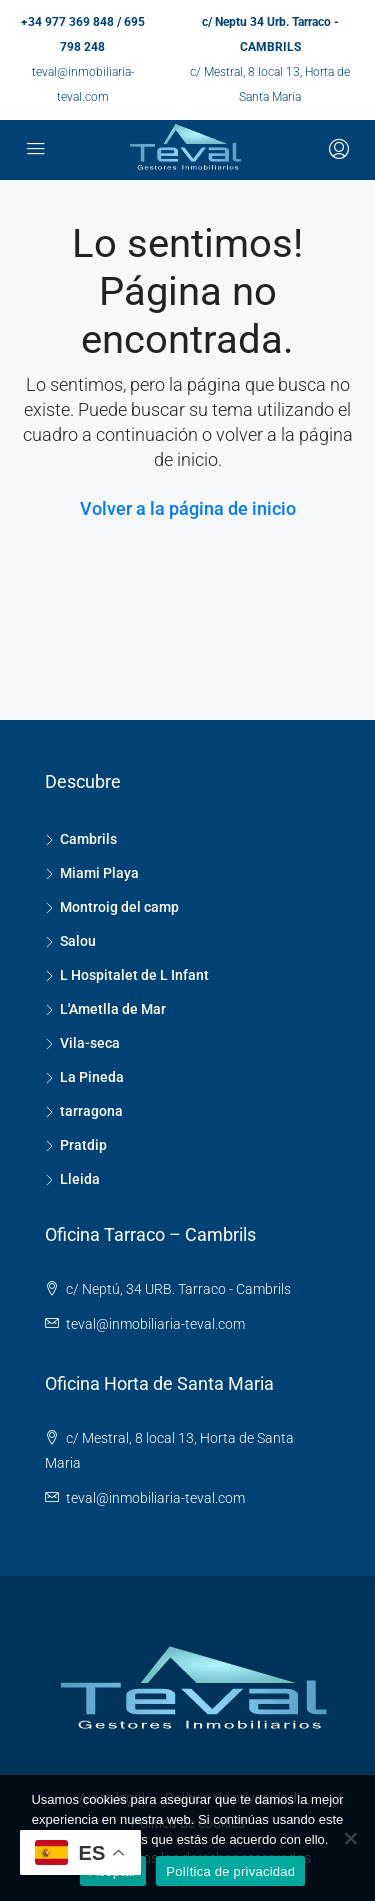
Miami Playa (99, 873)
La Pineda (92, 1077)
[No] (350, 1838)
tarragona (91, 1111)
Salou (78, 941)
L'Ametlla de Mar (113, 1009)
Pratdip (83, 1145)
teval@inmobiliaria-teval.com (155, 1324)
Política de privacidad (230, 1871)
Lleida (80, 1179)
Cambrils (88, 839)
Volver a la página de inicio (188, 508)
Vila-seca (90, 1043)
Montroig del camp (119, 907)
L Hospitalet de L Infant (134, 975)
